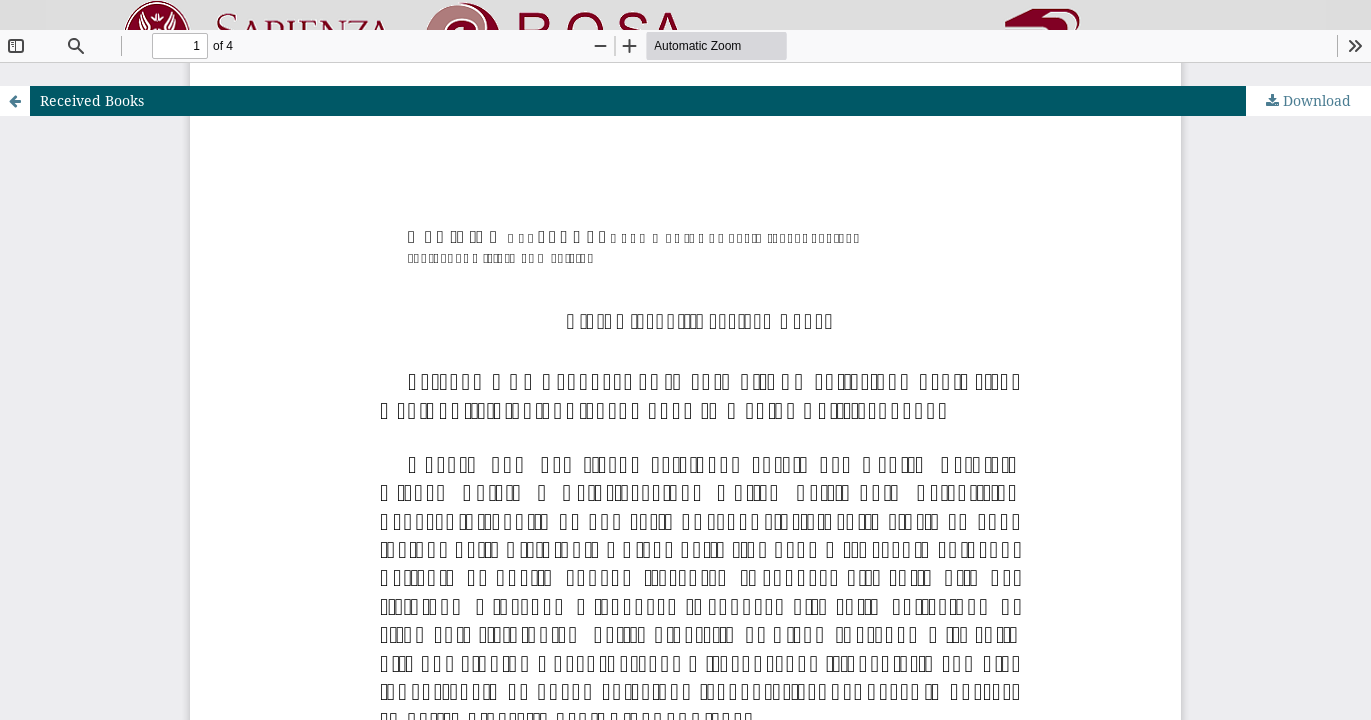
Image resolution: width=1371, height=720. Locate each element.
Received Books (92, 100)
